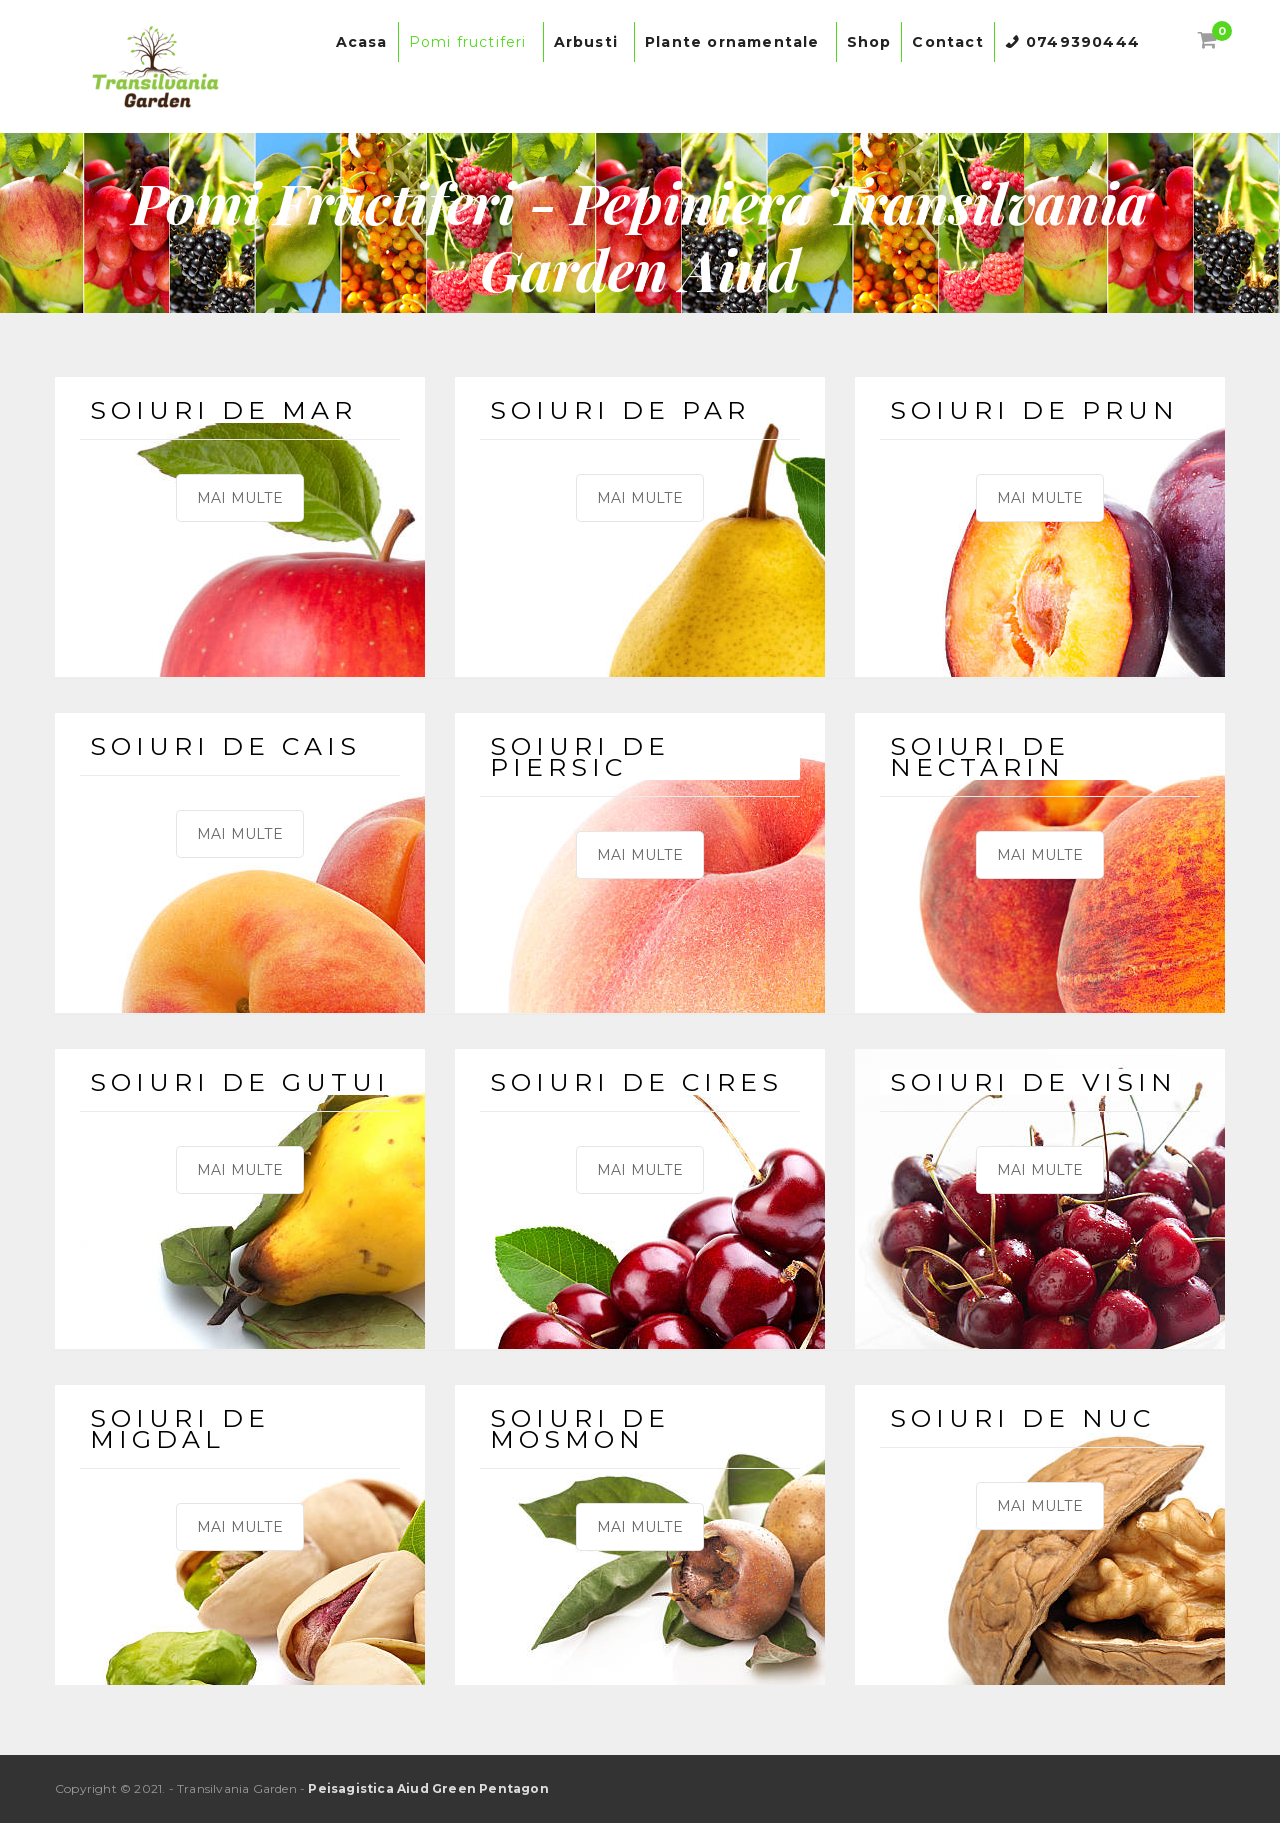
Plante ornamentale (735, 42)
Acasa (362, 42)
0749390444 (1083, 42)
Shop (869, 42)
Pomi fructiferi (471, 42)
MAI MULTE (240, 498)
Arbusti (589, 42)
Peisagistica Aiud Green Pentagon (428, 1788)
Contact (947, 42)
